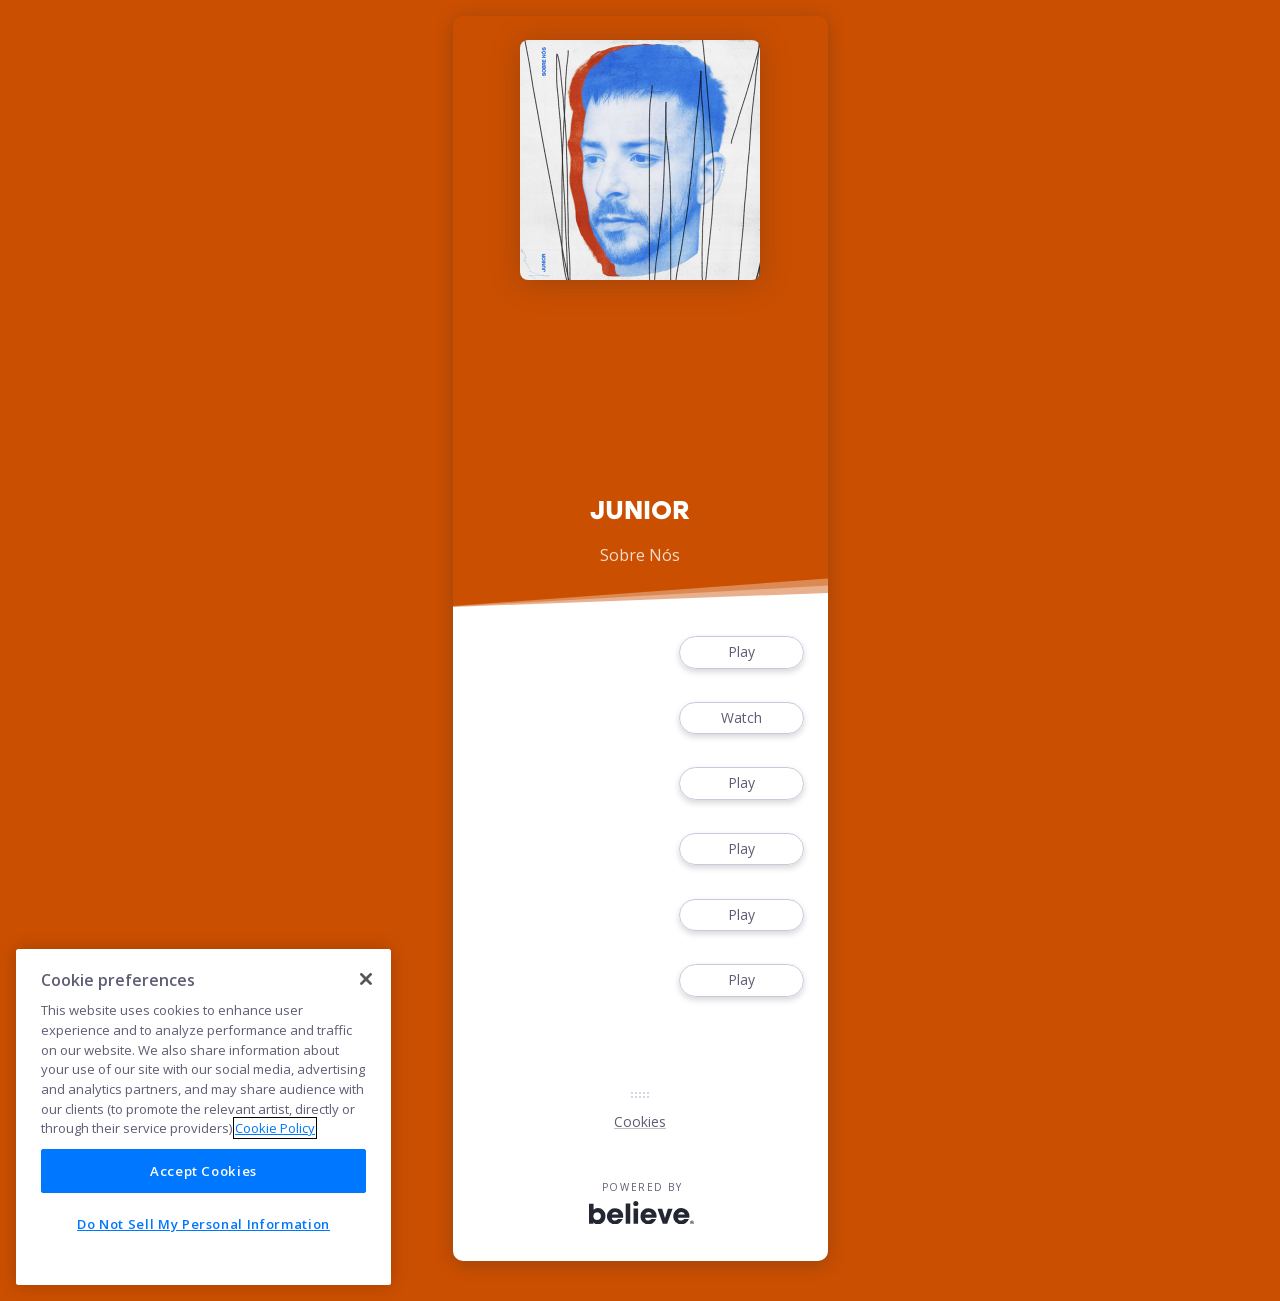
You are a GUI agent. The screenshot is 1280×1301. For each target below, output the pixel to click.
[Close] (366, 979)
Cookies (640, 1121)
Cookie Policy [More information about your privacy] (275, 1128)
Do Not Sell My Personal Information (203, 1224)
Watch (741, 718)
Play (741, 652)
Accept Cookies (203, 1171)
